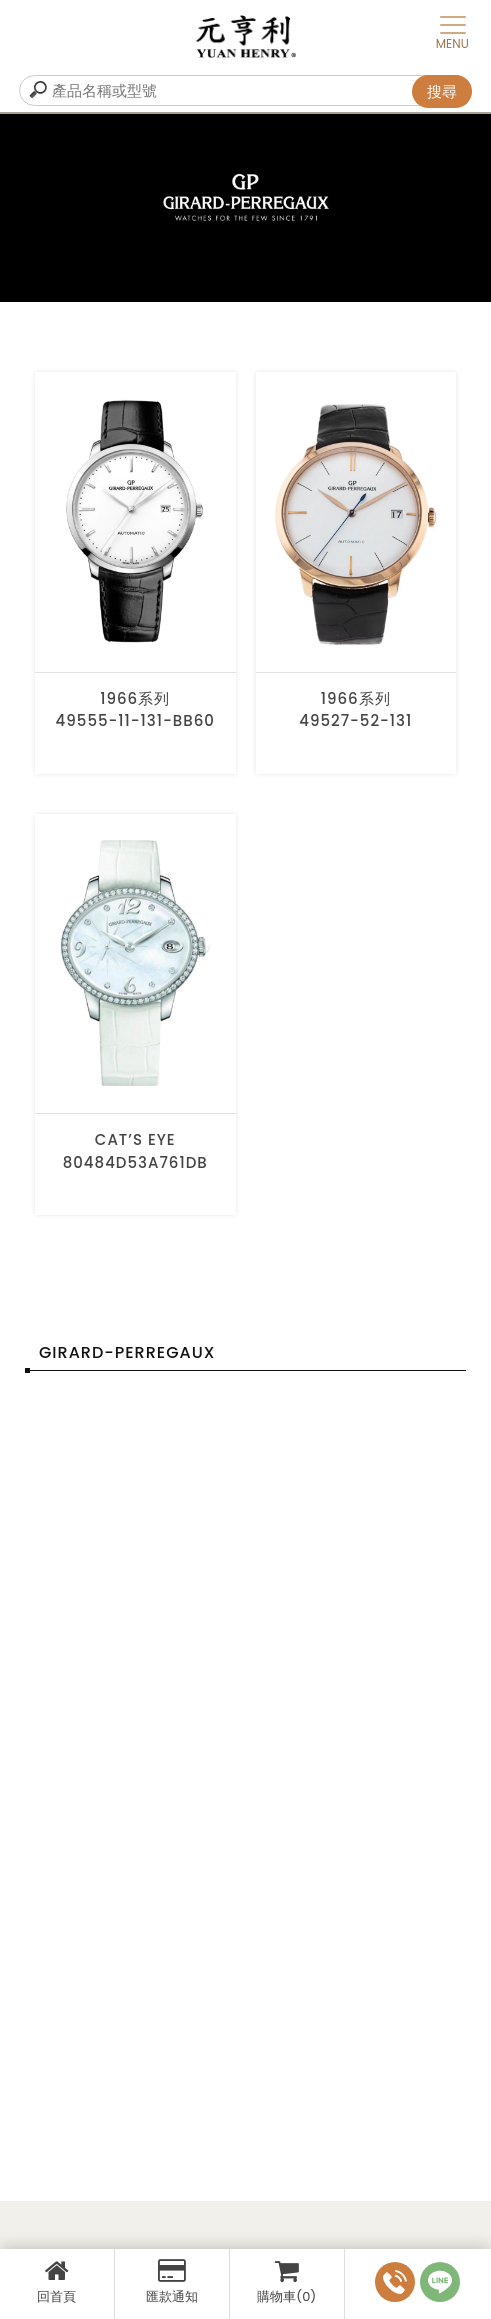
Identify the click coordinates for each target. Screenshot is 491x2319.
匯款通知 (172, 2282)
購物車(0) (287, 2282)
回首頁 (57, 2282)
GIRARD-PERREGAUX (127, 1352)
